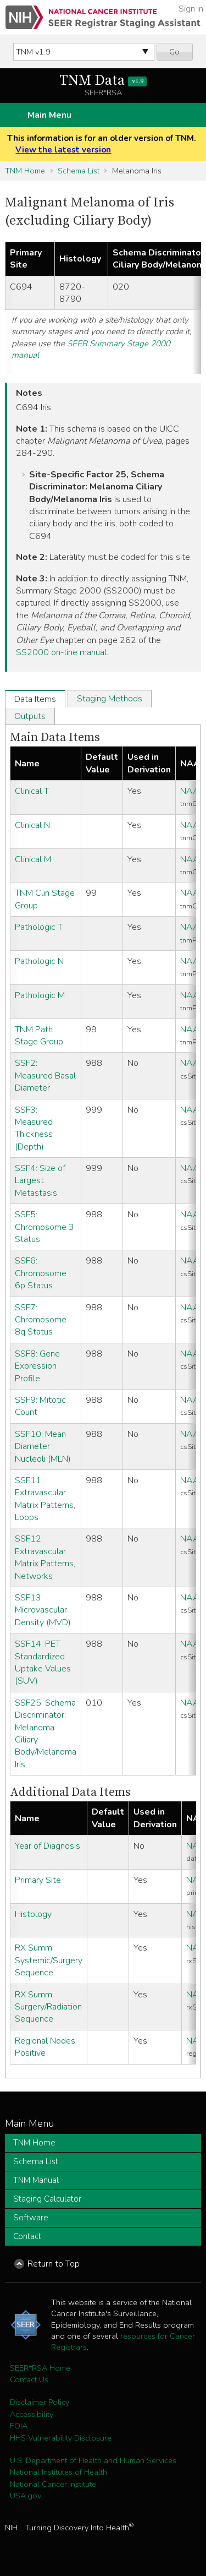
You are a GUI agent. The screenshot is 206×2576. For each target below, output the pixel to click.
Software (30, 2217)
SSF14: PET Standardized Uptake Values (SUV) (43, 1662)
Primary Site (38, 1880)
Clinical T (32, 791)
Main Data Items (55, 737)
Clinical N (32, 825)
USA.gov (25, 2495)
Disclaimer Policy (39, 2402)
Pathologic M (40, 995)
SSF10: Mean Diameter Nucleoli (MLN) (43, 1446)
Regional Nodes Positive (45, 2047)
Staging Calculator (47, 2198)
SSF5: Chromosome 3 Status (44, 1226)
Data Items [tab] (35, 699)
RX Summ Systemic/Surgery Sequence (48, 1960)
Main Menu (49, 115)
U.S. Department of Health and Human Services (93, 2460)
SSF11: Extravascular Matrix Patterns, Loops (45, 1498)
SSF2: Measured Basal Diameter (45, 1075)
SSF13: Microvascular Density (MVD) (43, 1610)
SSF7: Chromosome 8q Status (40, 1319)
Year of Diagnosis (47, 1846)
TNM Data (103, 81)
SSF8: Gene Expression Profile (37, 1366)
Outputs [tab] (30, 716)
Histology (33, 1914)
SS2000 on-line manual (61, 652)
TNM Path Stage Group (39, 1035)
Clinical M (33, 859)
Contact (27, 2236)
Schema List (78, 170)
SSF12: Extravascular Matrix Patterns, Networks (45, 1557)
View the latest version (63, 149)
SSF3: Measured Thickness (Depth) (34, 1128)
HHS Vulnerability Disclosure (61, 2437)
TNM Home (25, 170)
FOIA (18, 2425)
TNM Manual (36, 2180)
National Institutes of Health (58, 2471)
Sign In (191, 9)
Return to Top (53, 2264)
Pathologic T (39, 927)
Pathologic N (39, 961)
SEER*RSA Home (40, 2367)
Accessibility (31, 2414)
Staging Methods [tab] (109, 699)
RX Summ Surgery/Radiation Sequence (48, 2007)
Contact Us (29, 2379)
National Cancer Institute (53, 2484)
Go (174, 51)
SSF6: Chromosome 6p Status (40, 1273)
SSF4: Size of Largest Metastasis (40, 1180)
